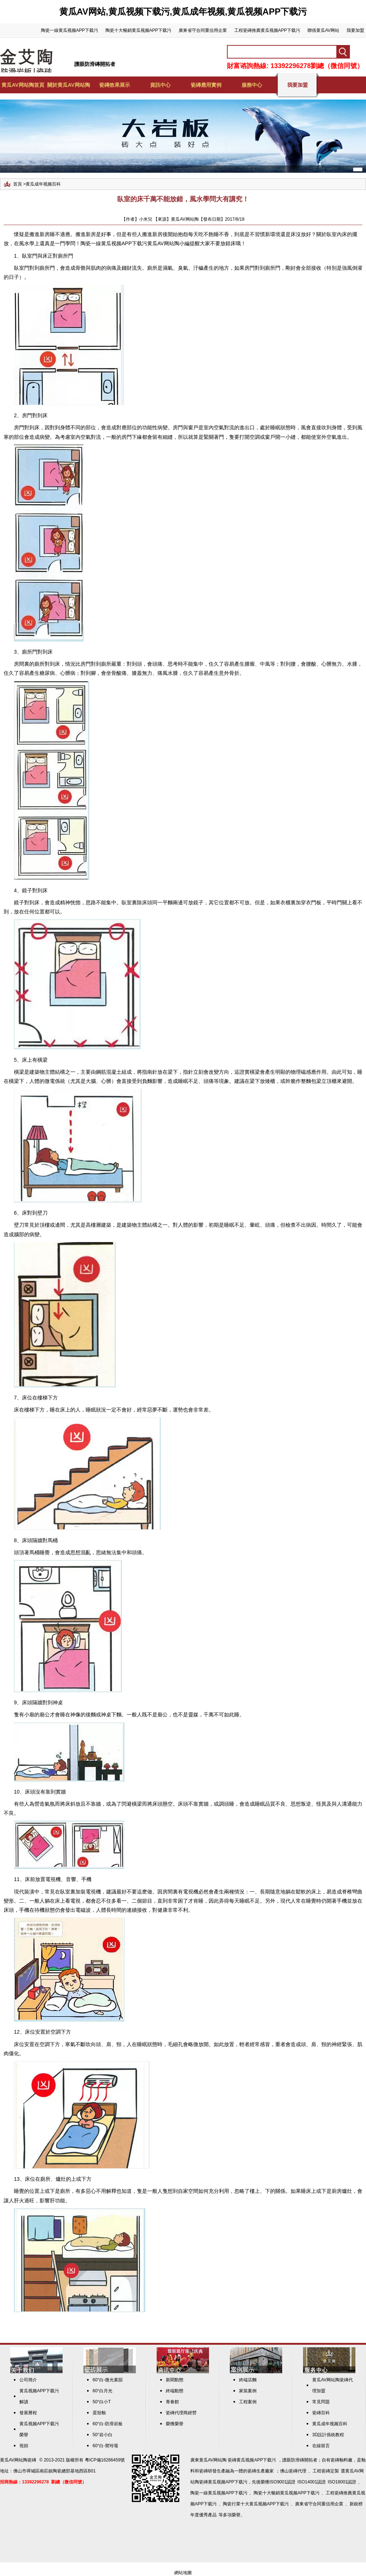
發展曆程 (28, 2412)
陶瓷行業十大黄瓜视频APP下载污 (256, 2503)
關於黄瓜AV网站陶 (68, 85)
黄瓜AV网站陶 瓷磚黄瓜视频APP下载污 (237, 2460)
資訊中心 (160, 85)
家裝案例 (248, 2390)
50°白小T (102, 2401)
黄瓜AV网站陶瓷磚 (18, 2460)
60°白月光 (102, 2390)
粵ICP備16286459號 (105, 2460)
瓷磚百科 (321, 2412)
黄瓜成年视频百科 (43, 184)
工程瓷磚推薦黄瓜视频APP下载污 (267, 30)
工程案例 (248, 2401)
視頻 (23, 2445)
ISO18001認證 (342, 2482)
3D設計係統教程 (328, 2434)
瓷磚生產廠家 (260, 2471)
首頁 (17, 184)
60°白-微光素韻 (108, 2379)
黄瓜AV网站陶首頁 (22, 85)
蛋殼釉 (99, 2412)
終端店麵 (248, 2379)
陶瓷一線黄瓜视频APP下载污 (69, 30)
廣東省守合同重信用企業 (203, 30)
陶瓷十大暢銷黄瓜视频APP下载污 (138, 30)
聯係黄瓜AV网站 (323, 30)
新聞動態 (174, 2379)
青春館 (172, 2401)
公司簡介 (28, 2379)
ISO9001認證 (282, 2482)
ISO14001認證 (311, 2482)
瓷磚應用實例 (206, 85)
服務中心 (252, 85)
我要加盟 (355, 30)
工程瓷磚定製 (326, 2471)
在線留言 (321, 2445)
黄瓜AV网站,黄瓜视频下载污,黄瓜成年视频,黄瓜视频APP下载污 (183, 11)
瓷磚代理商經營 (181, 2412)
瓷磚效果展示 (114, 85)
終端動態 (174, 2390)
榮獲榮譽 (174, 2423)
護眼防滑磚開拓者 (94, 64)
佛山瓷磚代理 (293, 2471)
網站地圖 (183, 2572)
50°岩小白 (102, 2434)
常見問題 (321, 2401)
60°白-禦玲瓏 (105, 2445)
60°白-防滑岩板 (108, 2423)
